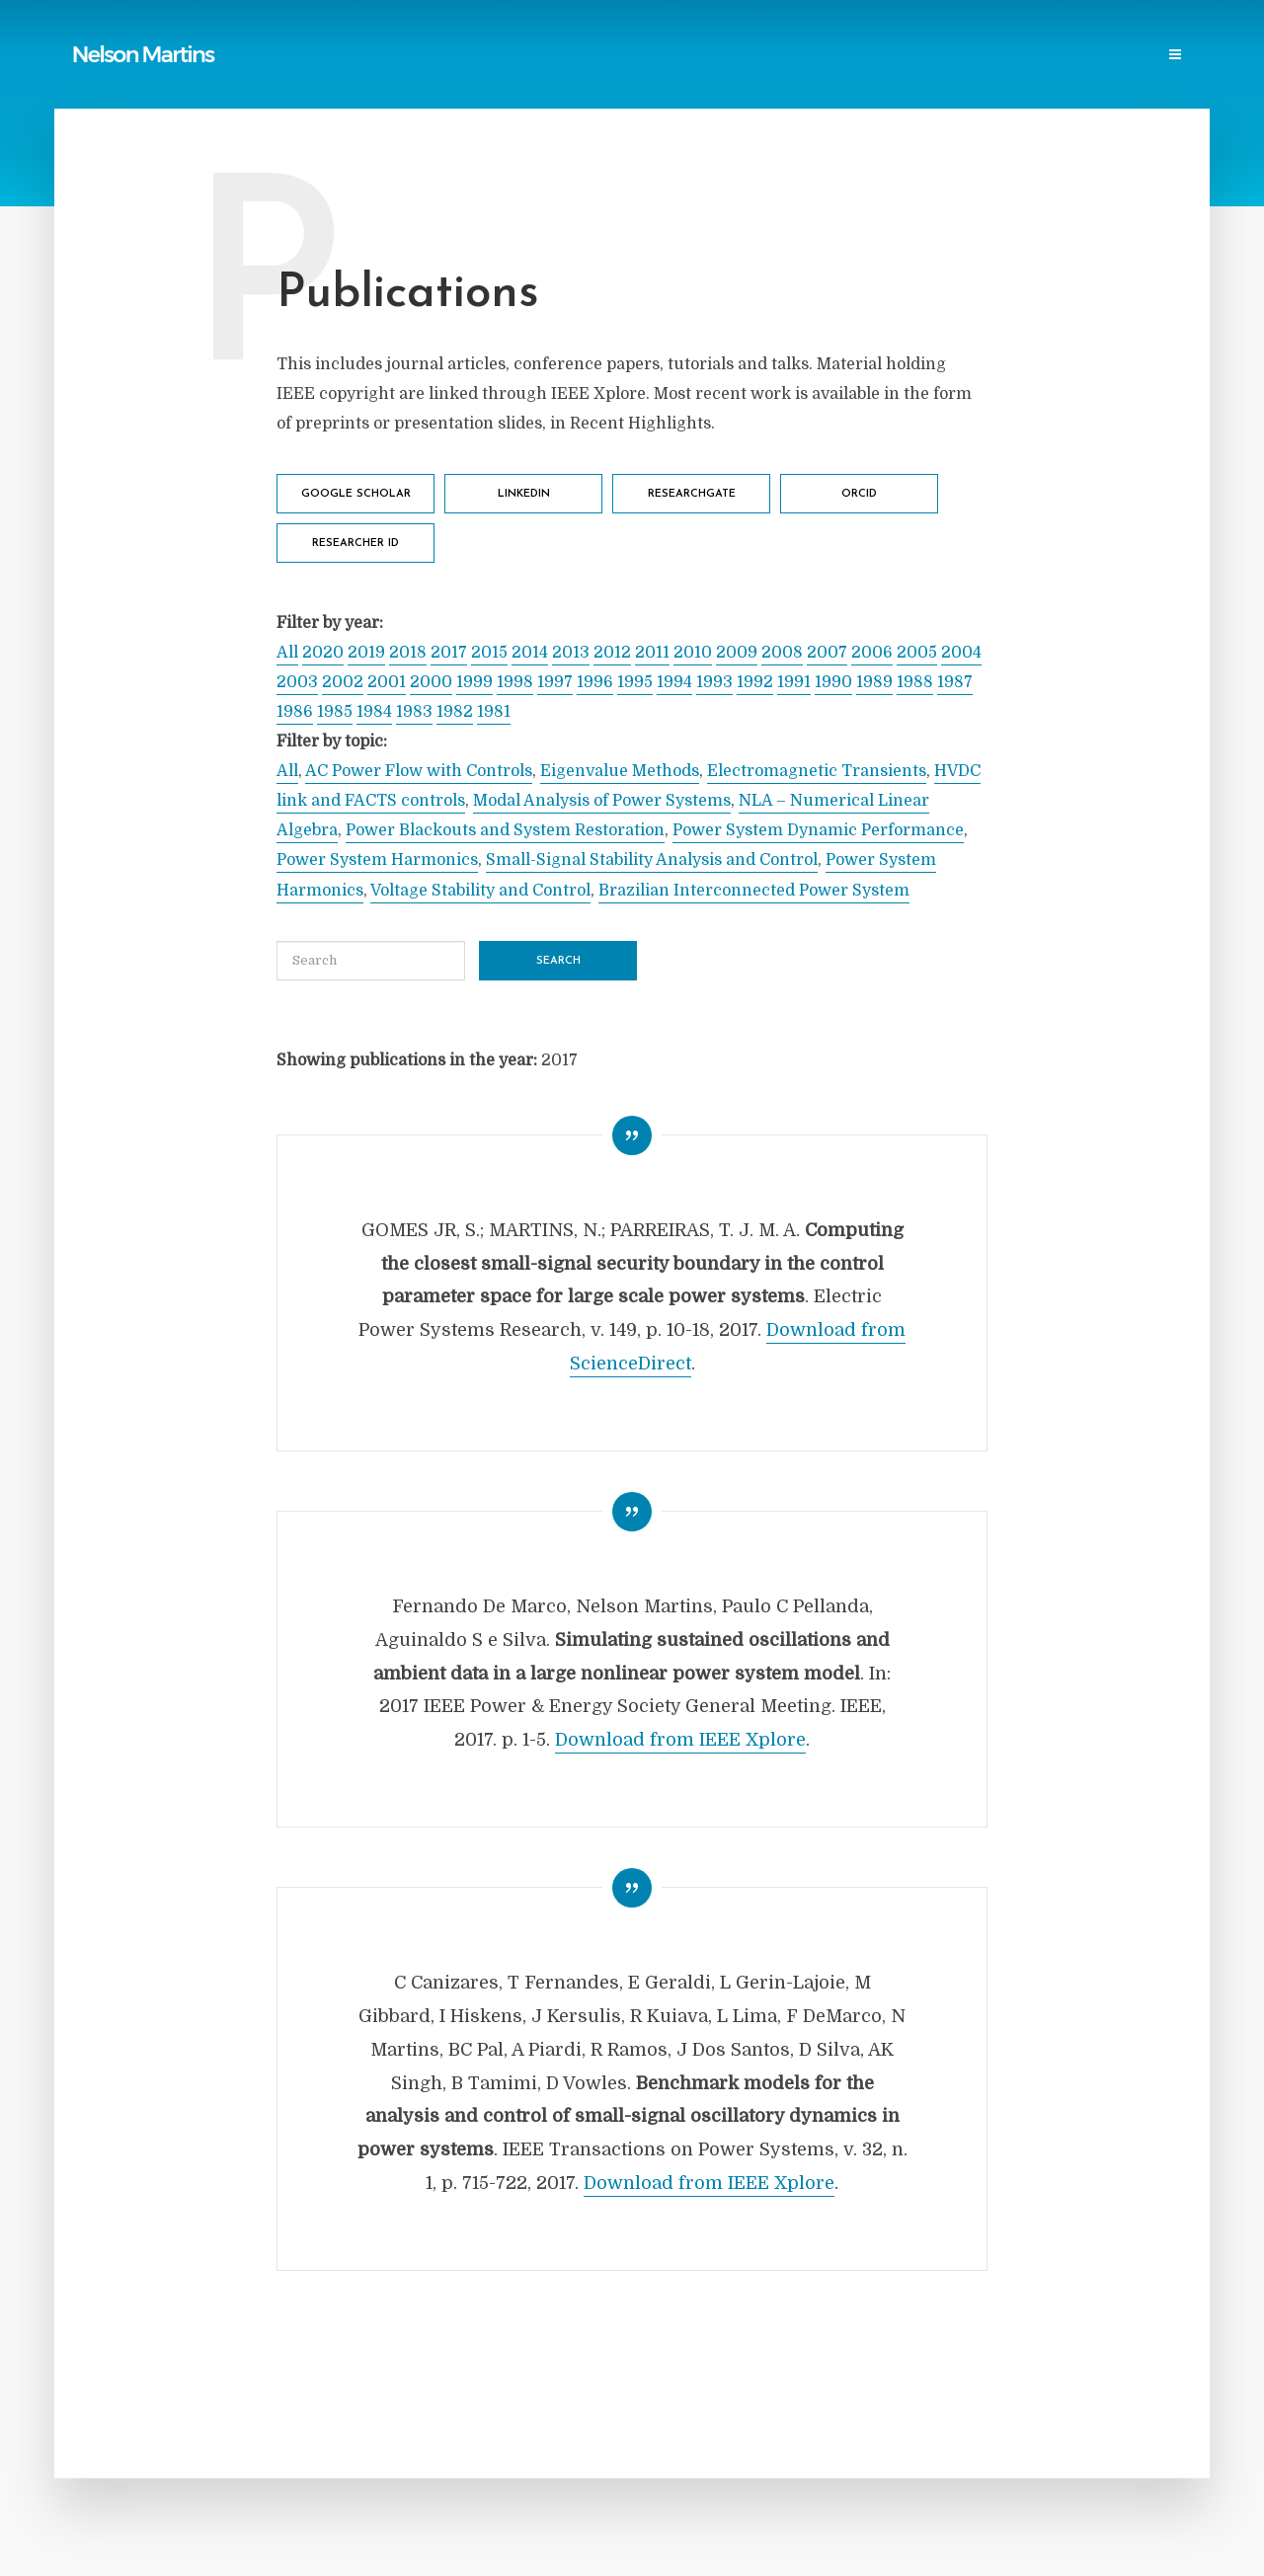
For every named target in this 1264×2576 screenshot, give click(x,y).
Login (1162, 55)
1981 (494, 712)
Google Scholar (356, 494)
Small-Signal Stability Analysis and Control (652, 860)
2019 (366, 653)
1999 (474, 682)
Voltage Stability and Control (480, 890)
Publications (381, 55)
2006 (872, 653)
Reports (474, 55)
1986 (294, 712)
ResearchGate (692, 494)
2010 (692, 653)
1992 (755, 682)
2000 (431, 682)
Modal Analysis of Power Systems (602, 801)
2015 (489, 653)
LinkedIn (524, 494)
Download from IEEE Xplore (680, 1740)
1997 (555, 682)
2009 (736, 653)
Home (295, 55)
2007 (827, 653)
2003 (297, 682)
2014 (530, 653)
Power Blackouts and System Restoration (505, 830)
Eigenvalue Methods (619, 771)
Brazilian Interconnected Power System (753, 890)
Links (543, 55)
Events (1010, 55)
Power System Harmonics (377, 860)
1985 (335, 712)
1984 (374, 712)
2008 (782, 653)
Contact (1088, 55)
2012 (612, 653)
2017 (449, 653)
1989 (874, 682)
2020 (323, 653)
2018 (408, 653)
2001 (386, 682)
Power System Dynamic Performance (818, 830)
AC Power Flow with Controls (418, 771)
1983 (414, 712)
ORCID (859, 494)
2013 (571, 653)
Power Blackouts (643, 55)
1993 (714, 682)
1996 (595, 682)
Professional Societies (801, 55)
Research (932, 55)
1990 (833, 682)
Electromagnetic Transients (816, 771)
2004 (961, 653)
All (287, 653)
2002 (342, 682)
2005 (917, 653)
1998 (515, 682)
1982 (454, 712)
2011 (652, 653)
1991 (794, 682)
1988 (915, 682)
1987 (955, 682)
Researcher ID (355, 543)
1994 (674, 682)
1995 (635, 682)
